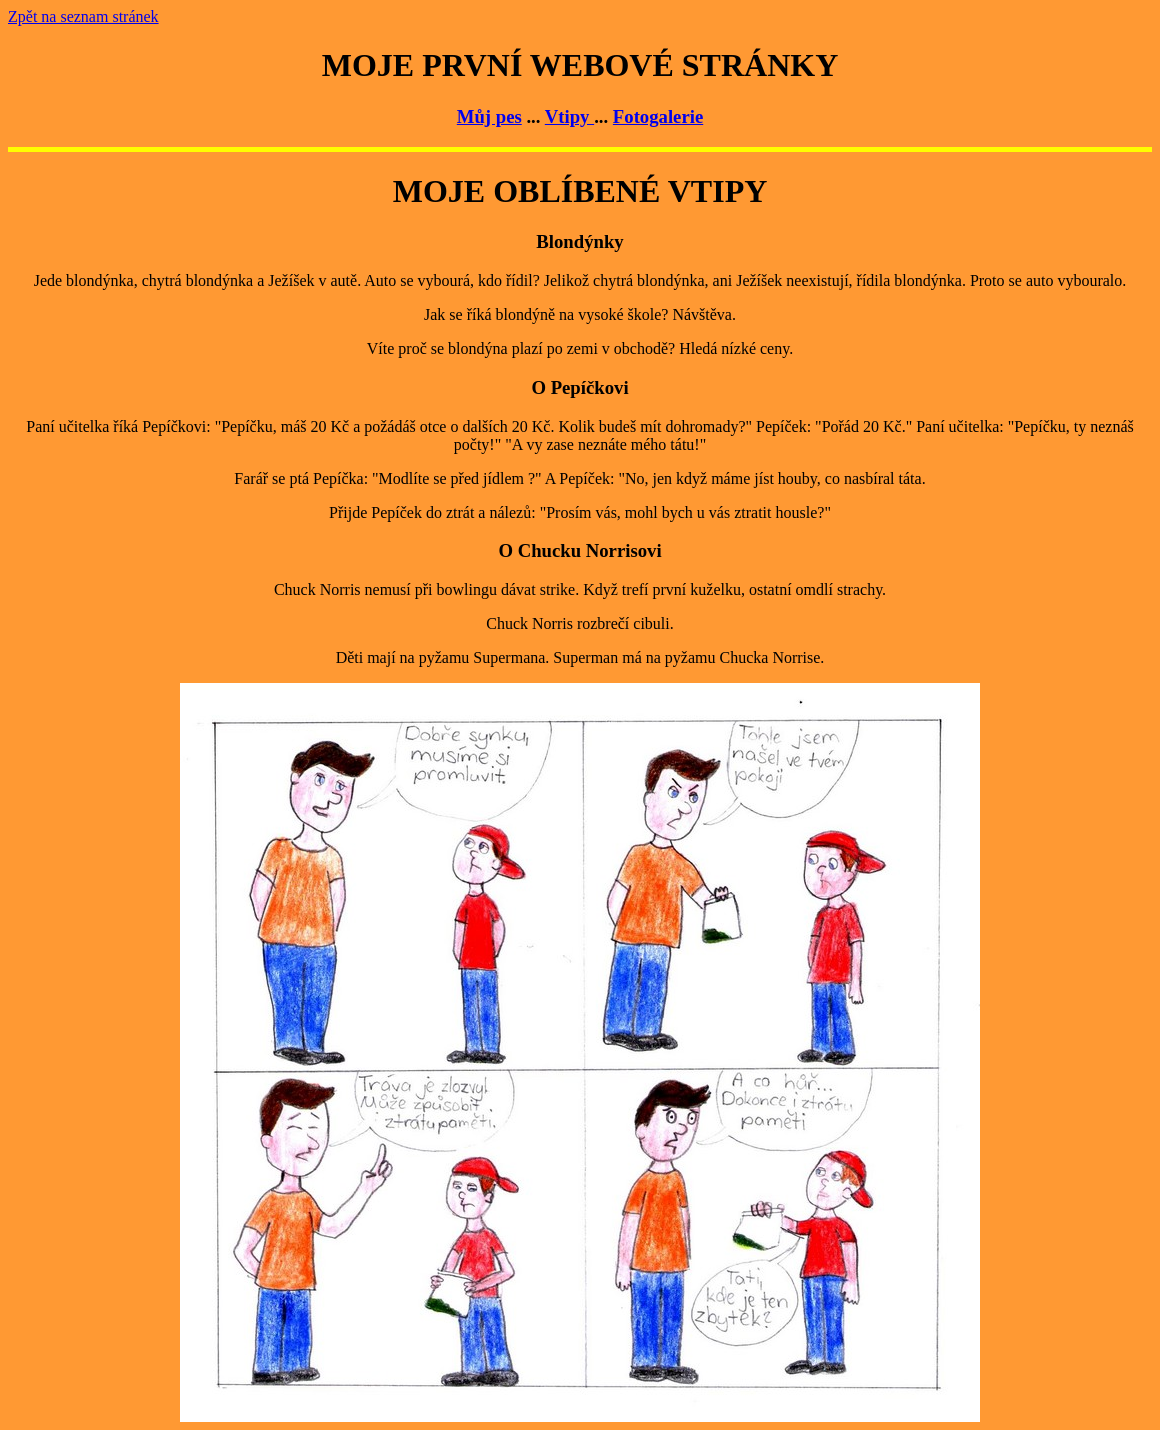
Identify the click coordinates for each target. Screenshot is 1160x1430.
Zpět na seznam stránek (83, 16)
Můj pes (489, 116)
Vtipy (569, 116)
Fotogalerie (658, 116)
